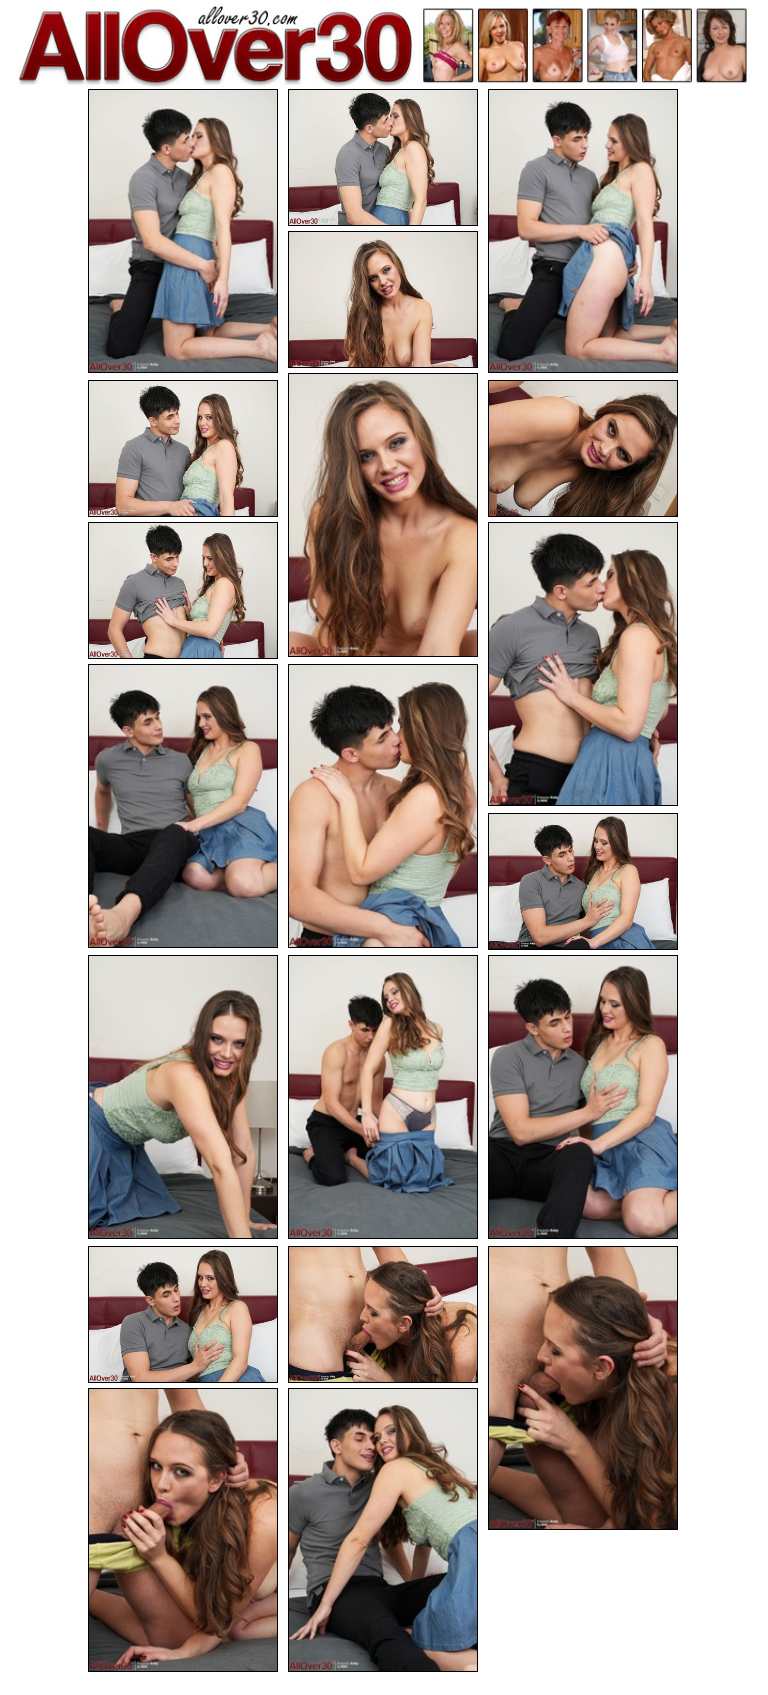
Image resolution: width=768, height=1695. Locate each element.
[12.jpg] (583, 881)
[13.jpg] (183, 1097)
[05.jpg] (383, 515)
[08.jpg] (183, 590)
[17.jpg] (383, 1314)
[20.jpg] (383, 1530)
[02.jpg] (383, 157)
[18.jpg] (583, 1388)
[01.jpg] (183, 231)
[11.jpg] (383, 806)
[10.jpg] (183, 806)
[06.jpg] (183, 448)
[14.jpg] (383, 1097)
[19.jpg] (183, 1530)
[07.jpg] (583, 448)
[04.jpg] (383, 299)
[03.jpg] (583, 231)
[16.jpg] (183, 1314)
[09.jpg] (583, 664)
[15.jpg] (583, 1097)
